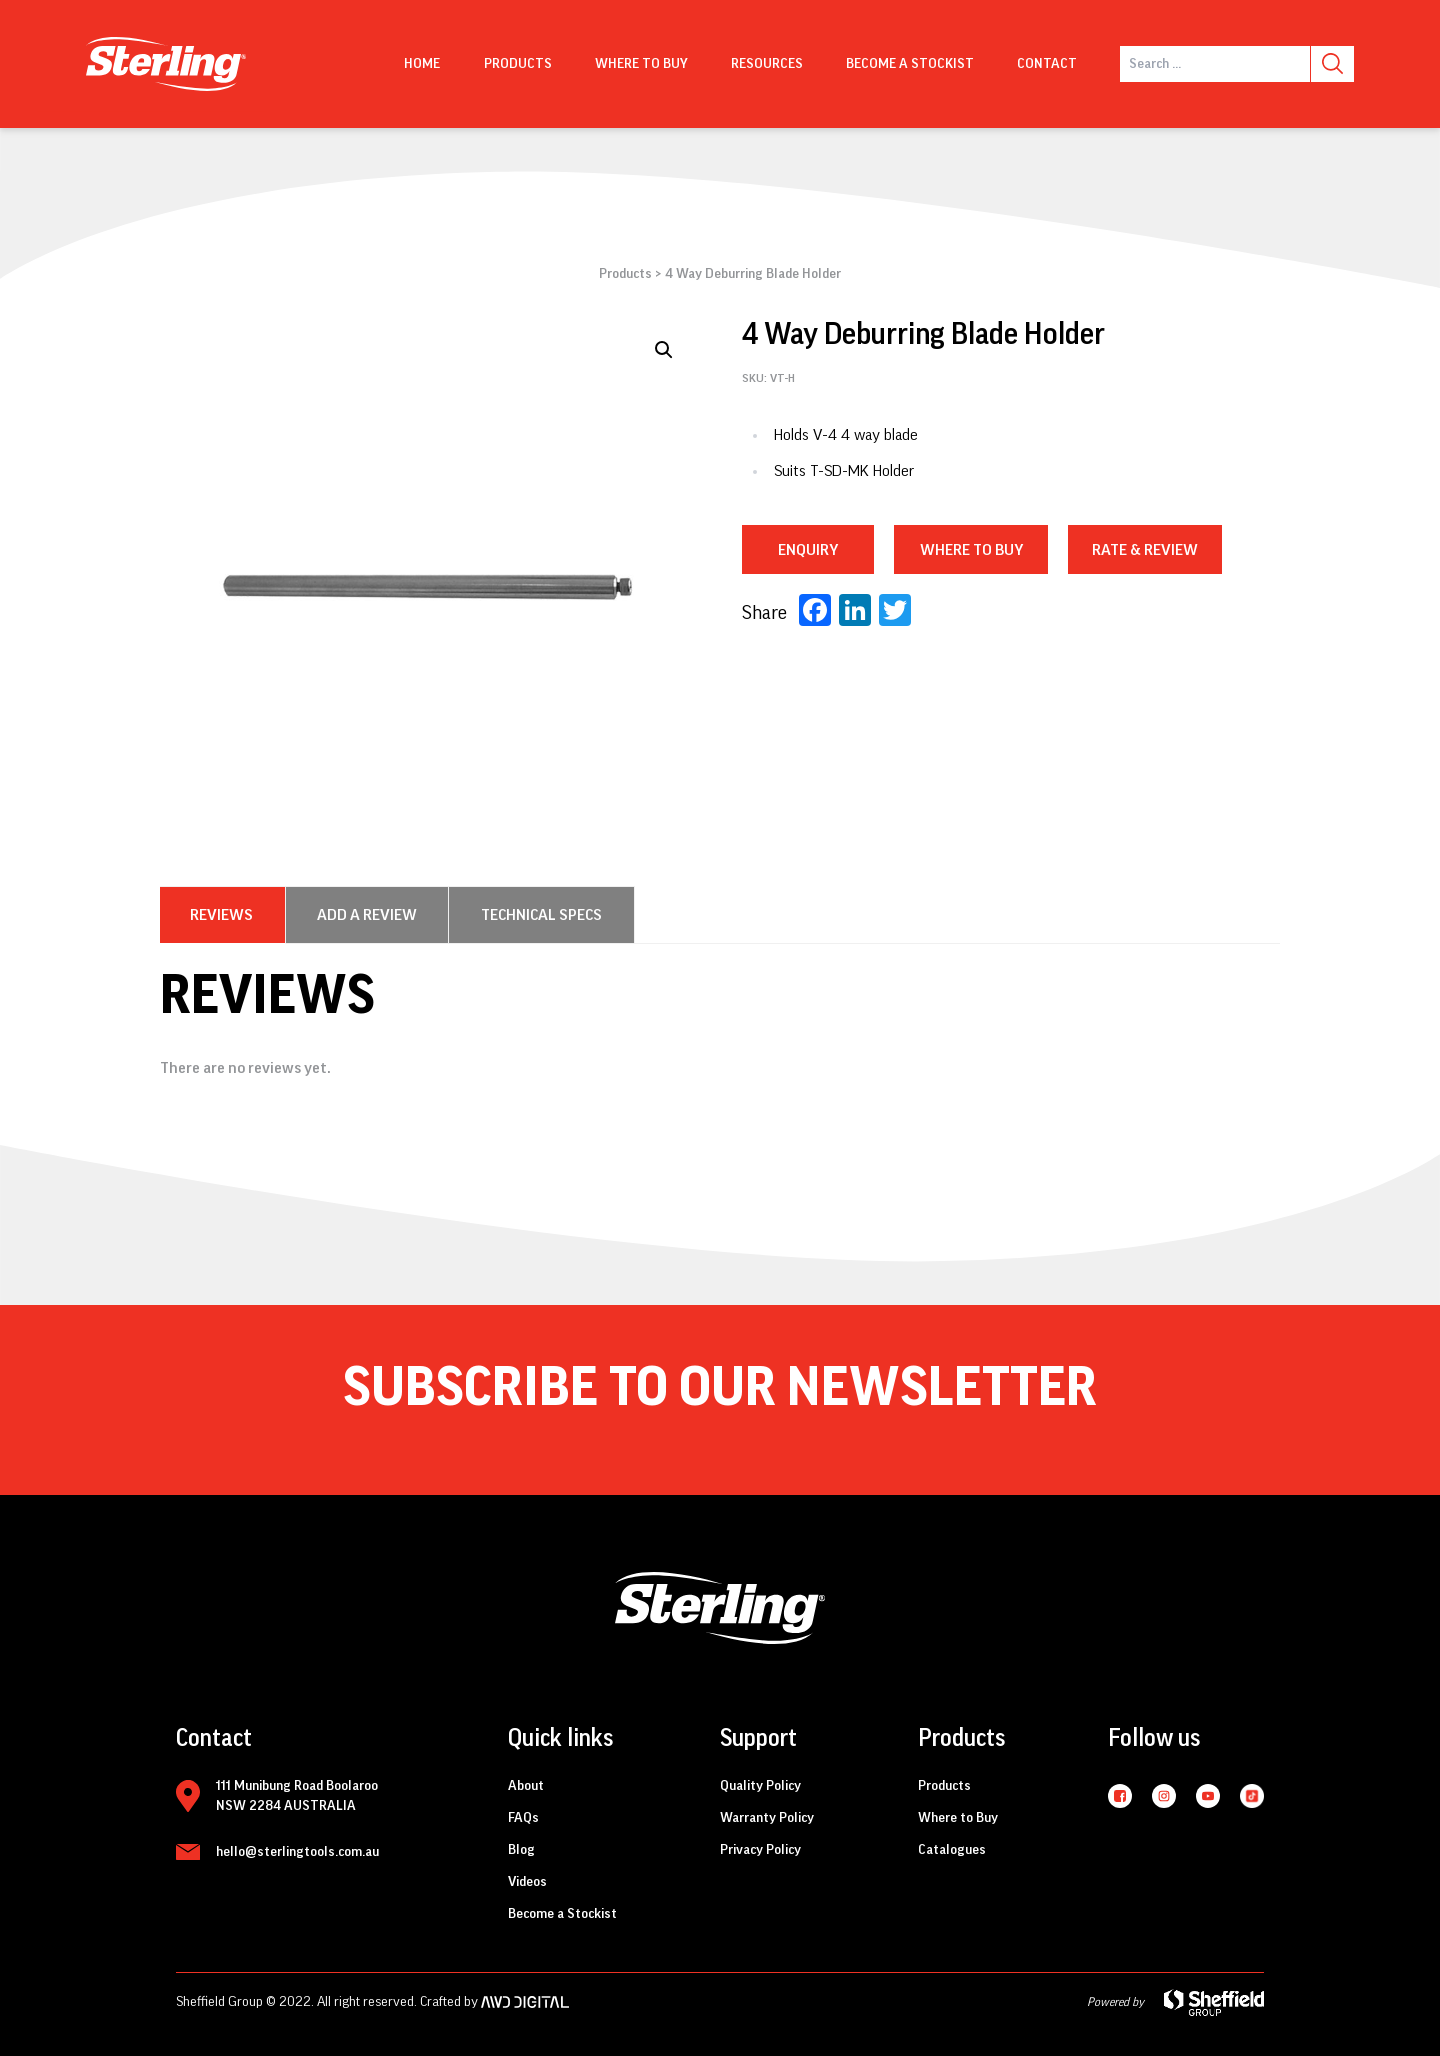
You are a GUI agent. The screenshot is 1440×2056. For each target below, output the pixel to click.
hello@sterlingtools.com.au (297, 1852)
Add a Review (367, 915)
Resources (767, 64)
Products (518, 64)
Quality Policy (760, 1786)
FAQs (523, 1818)
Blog (521, 1850)
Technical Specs (541, 915)
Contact (1047, 64)
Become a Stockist (910, 64)
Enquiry (808, 550)
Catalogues (952, 1850)
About (526, 1786)
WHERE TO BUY (971, 550)
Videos (527, 1882)
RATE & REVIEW (1145, 550)
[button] (664, 350)
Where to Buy (958, 1818)
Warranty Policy (767, 1818)
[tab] (221, 915)
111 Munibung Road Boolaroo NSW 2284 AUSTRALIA (297, 1796)
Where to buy (641, 64)
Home (422, 64)
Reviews (221, 915)
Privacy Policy (760, 1850)
